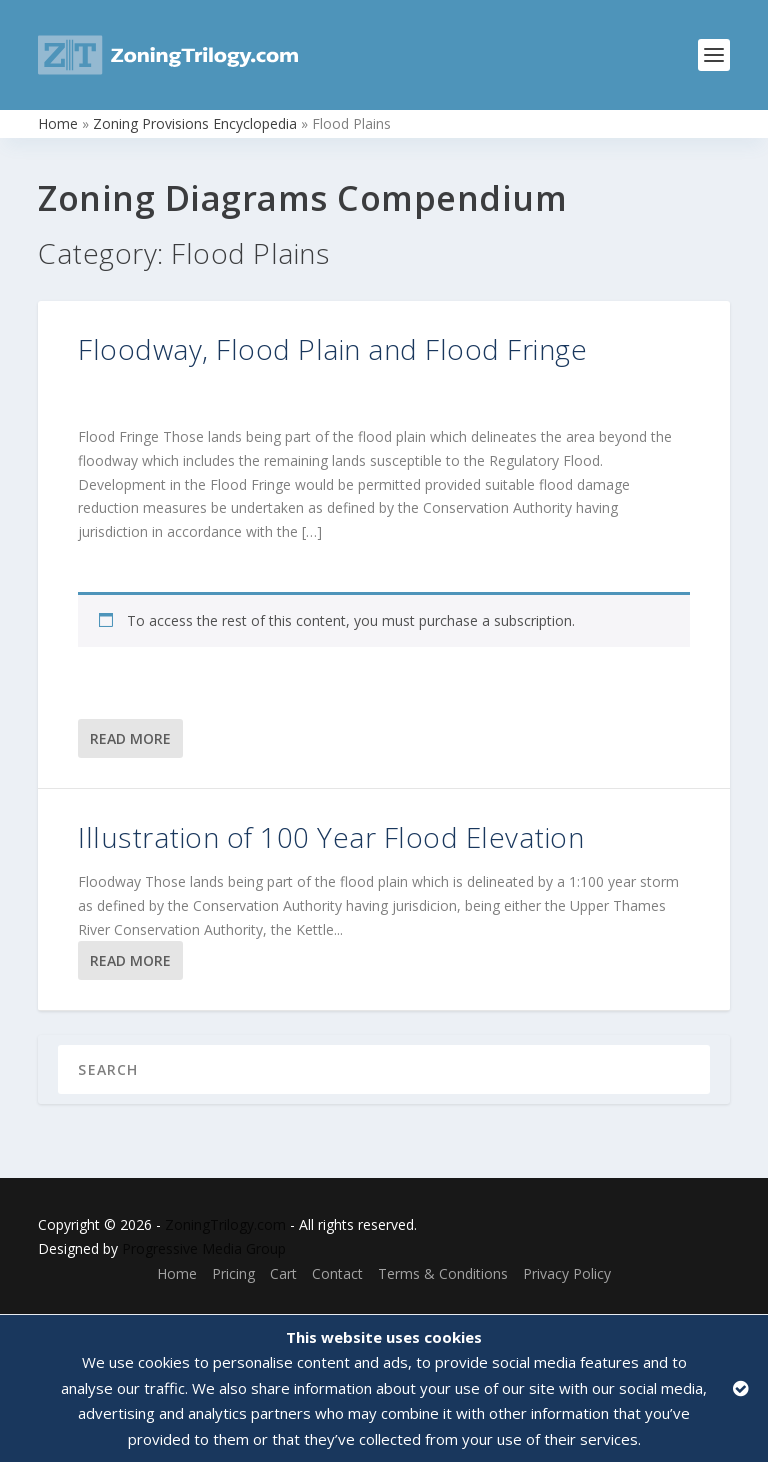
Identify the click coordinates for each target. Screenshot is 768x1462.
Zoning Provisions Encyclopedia (195, 123)
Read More (130, 738)
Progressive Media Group (204, 1248)
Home (58, 123)
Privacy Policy (567, 1273)
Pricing (233, 1273)
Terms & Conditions (443, 1273)
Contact (337, 1273)
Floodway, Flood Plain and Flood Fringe (332, 349)
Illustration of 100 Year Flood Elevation (331, 837)
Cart (283, 1273)
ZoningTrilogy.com (225, 1224)
